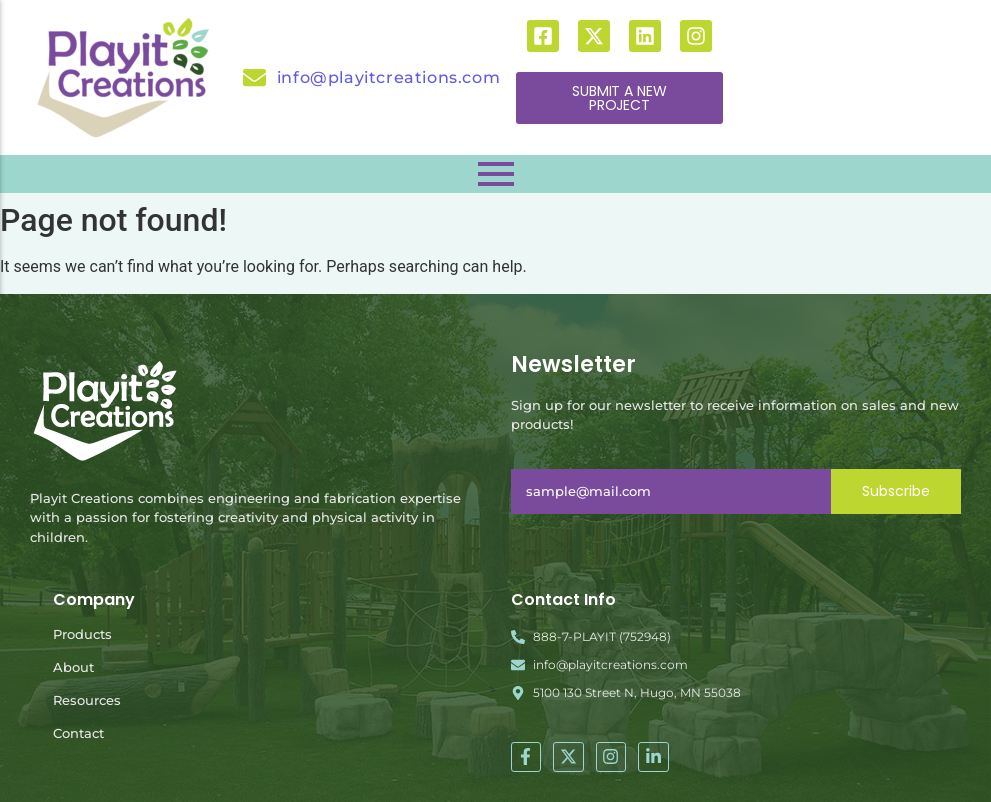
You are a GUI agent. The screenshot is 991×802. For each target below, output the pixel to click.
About (73, 667)
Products (82, 634)
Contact (78, 733)
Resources (87, 700)
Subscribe (896, 491)
